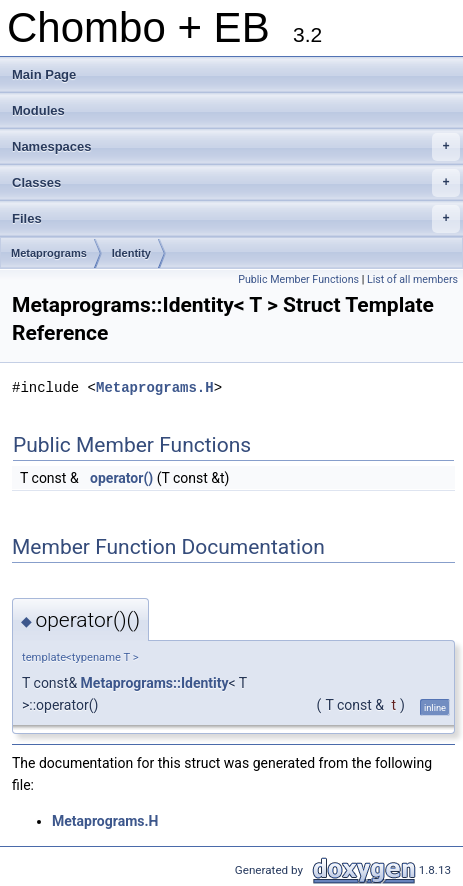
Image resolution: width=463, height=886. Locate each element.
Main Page (44, 74)
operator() (121, 478)
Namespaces (236, 147)
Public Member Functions (298, 279)
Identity (131, 253)
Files (236, 219)
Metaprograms (49, 253)
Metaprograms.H (155, 387)
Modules (38, 110)
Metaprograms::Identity (155, 683)
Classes (236, 183)
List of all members (412, 279)
